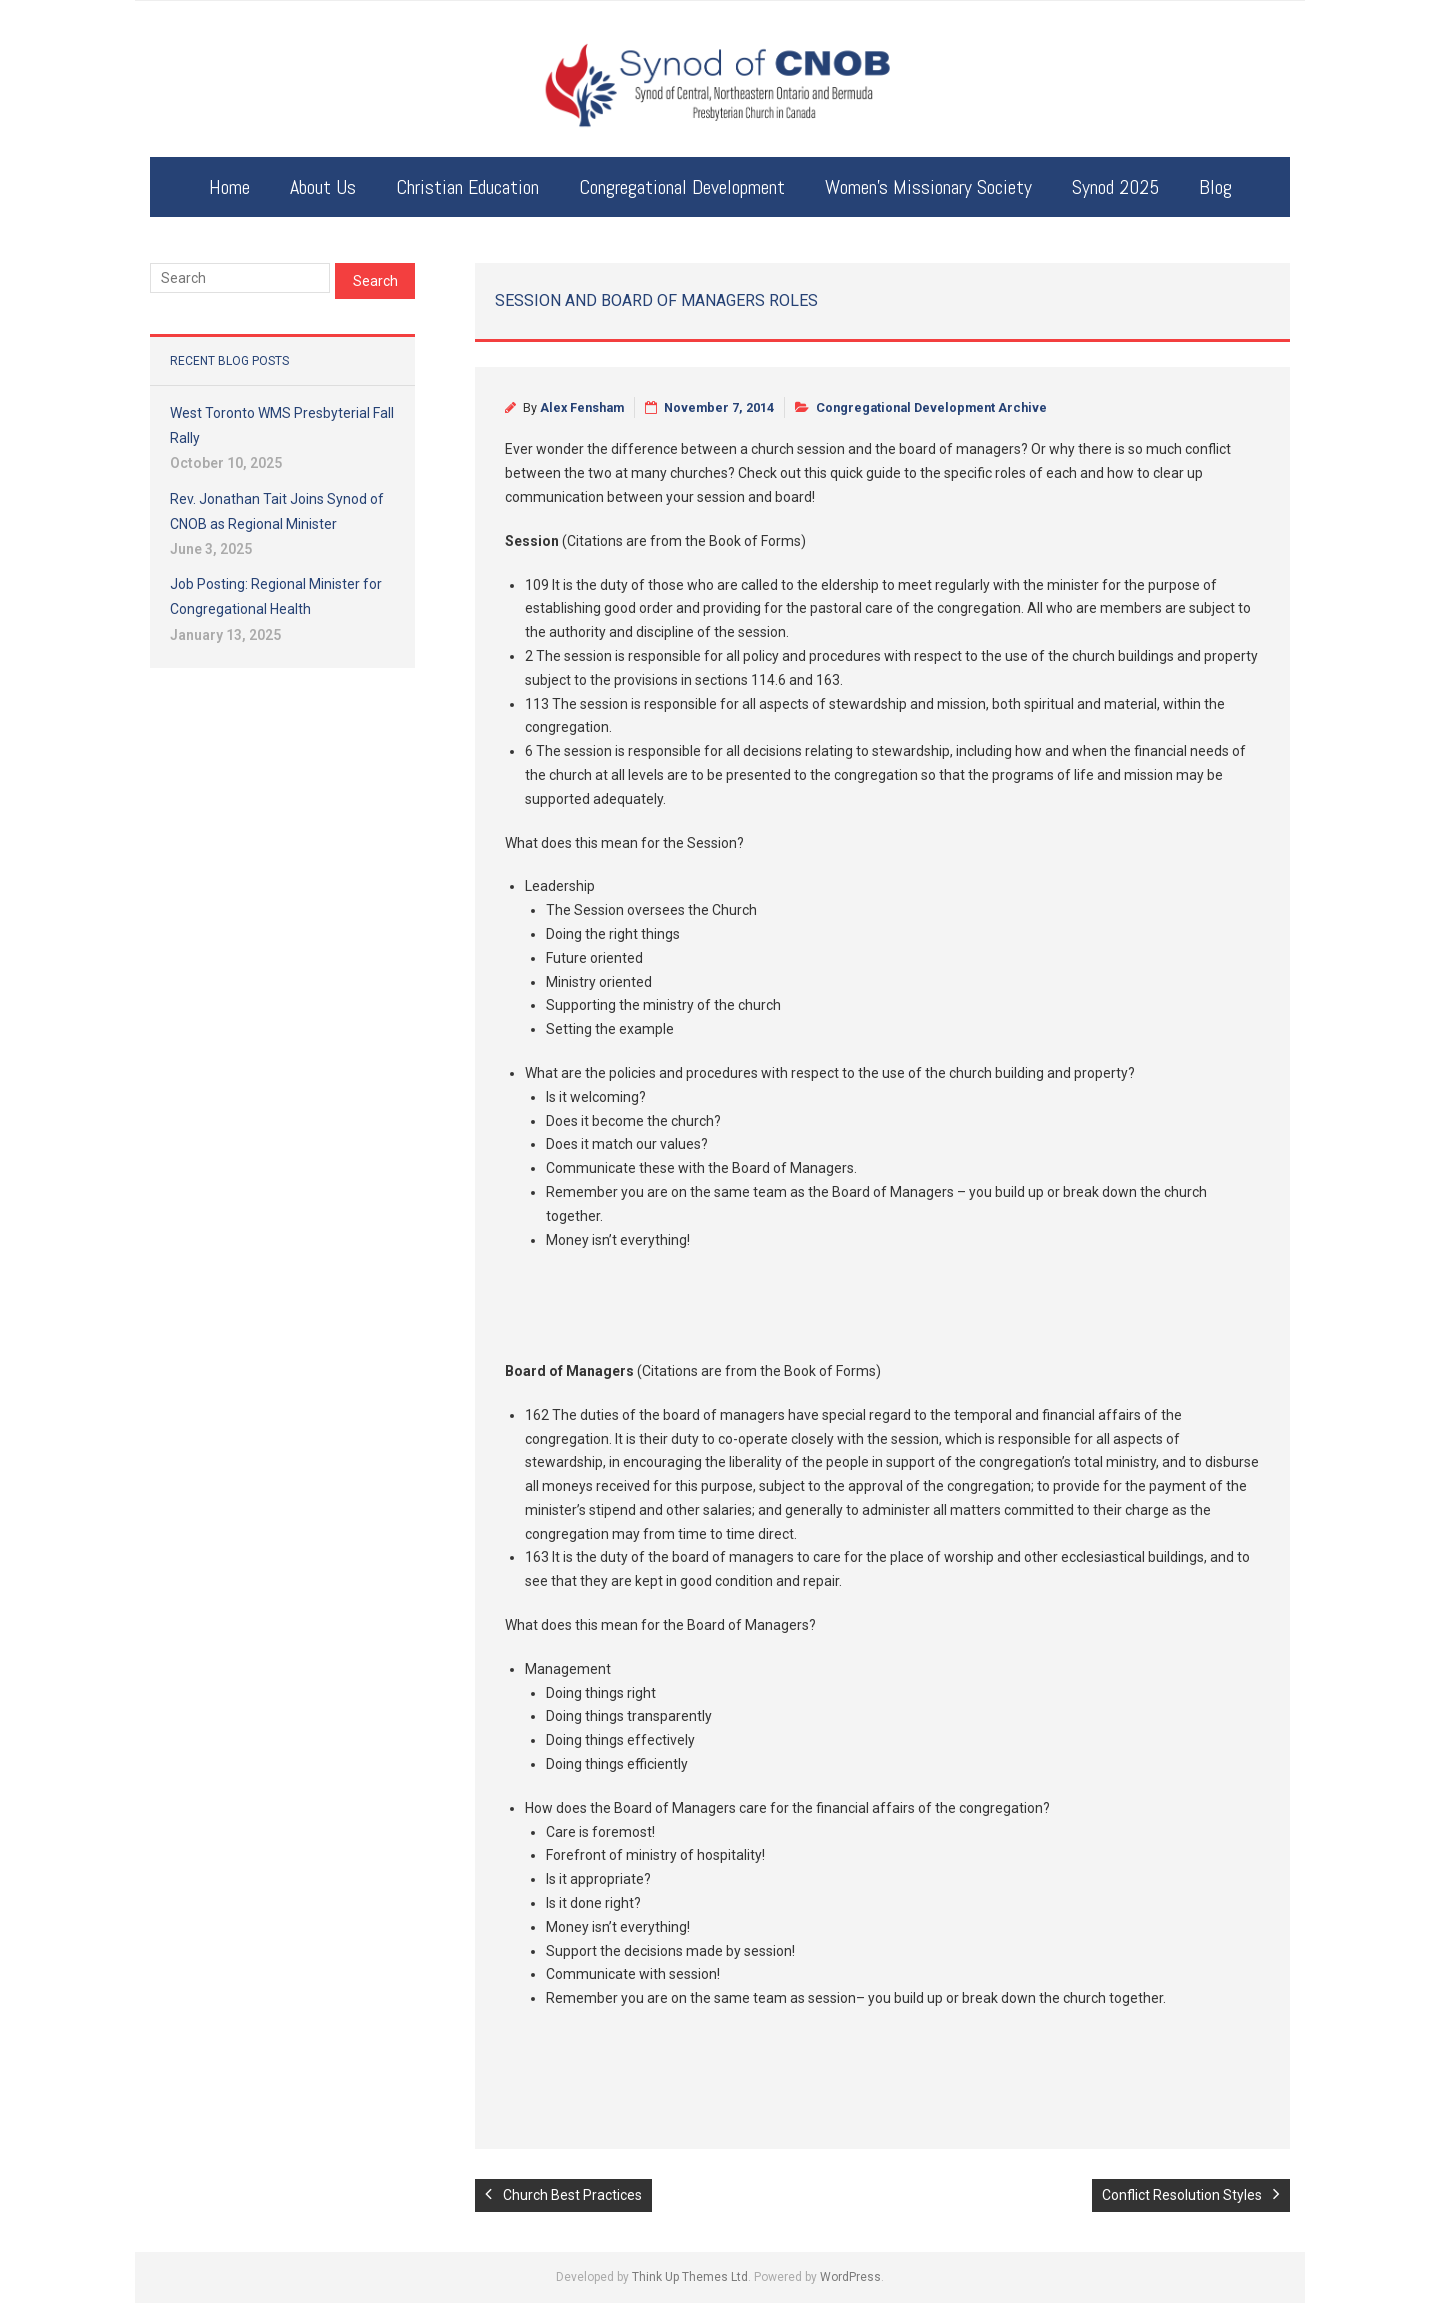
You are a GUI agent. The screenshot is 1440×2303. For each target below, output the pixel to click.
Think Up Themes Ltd (690, 2277)
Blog (1215, 187)
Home (229, 187)
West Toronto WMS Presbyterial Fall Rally (282, 425)
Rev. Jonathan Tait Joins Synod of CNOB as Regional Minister (277, 511)
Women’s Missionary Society (928, 187)
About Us (323, 187)
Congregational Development (682, 187)
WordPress (850, 2277)
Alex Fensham (582, 407)
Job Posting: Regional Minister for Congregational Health (276, 596)
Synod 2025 (1115, 187)
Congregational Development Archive (931, 407)
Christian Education (467, 187)
